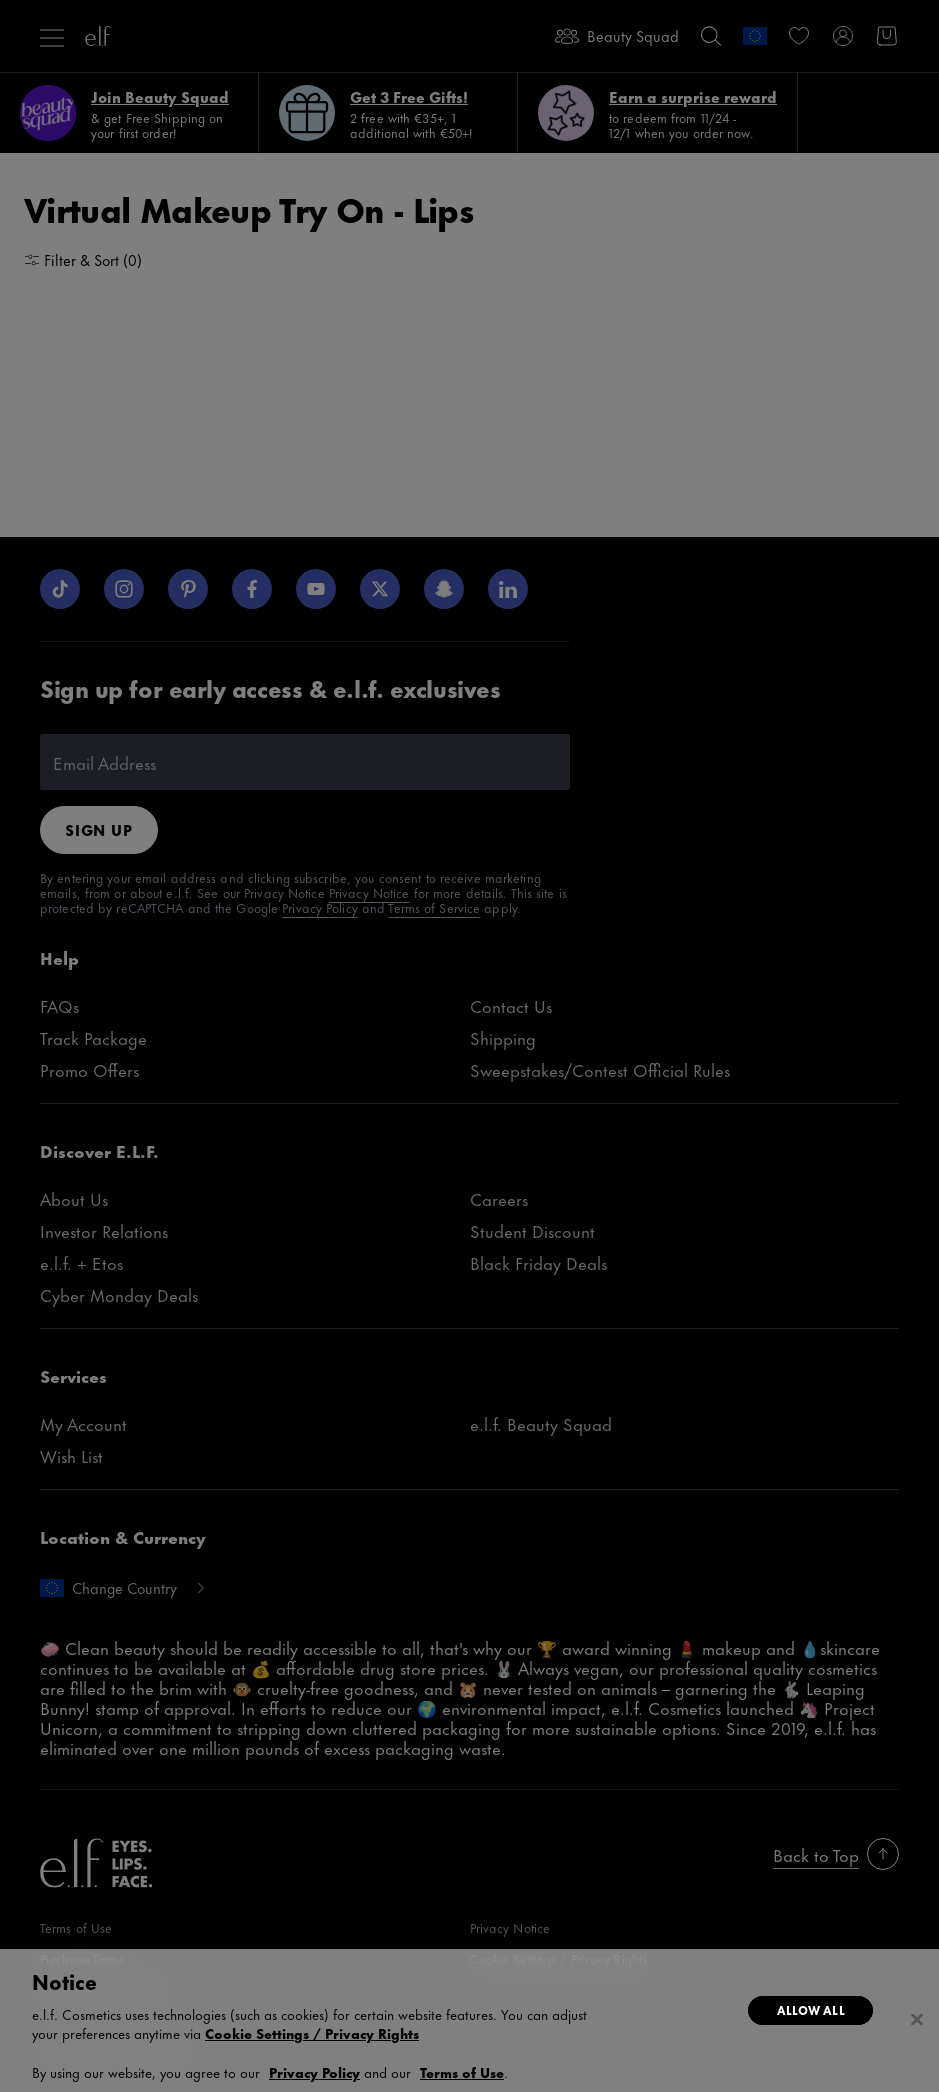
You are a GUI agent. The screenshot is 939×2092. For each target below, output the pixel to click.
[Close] (917, 2020)
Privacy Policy (314, 2071)
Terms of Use (462, 2071)
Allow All (811, 2010)
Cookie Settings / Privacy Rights (312, 2033)
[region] (469, 2020)
